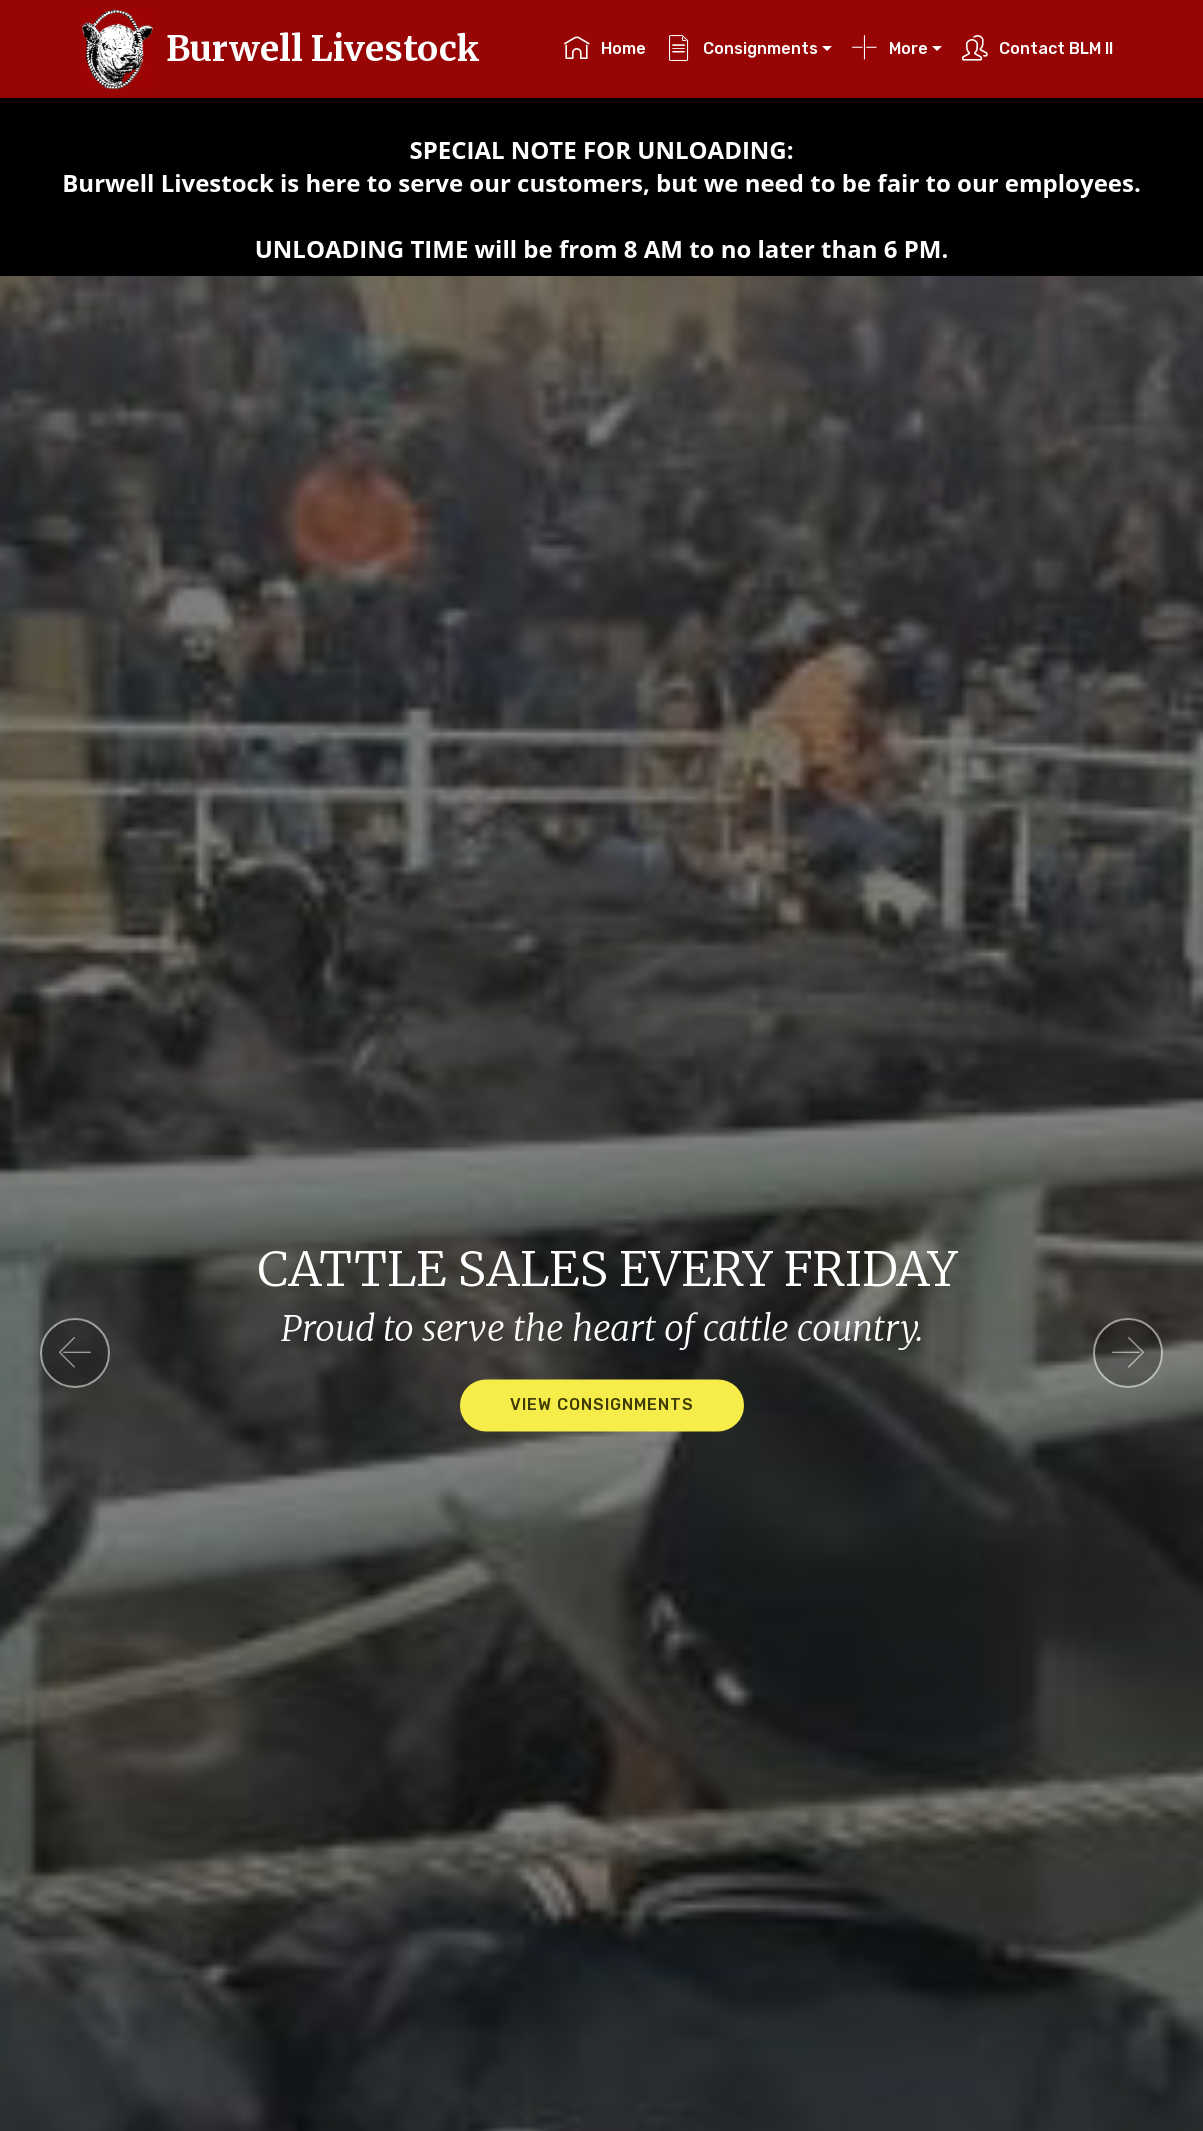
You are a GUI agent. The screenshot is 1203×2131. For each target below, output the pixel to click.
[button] (75, 1353)
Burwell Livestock (323, 48)
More (889, 48)
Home (604, 48)
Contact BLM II (1037, 48)
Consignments (741, 48)
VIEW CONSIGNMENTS (602, 1405)
